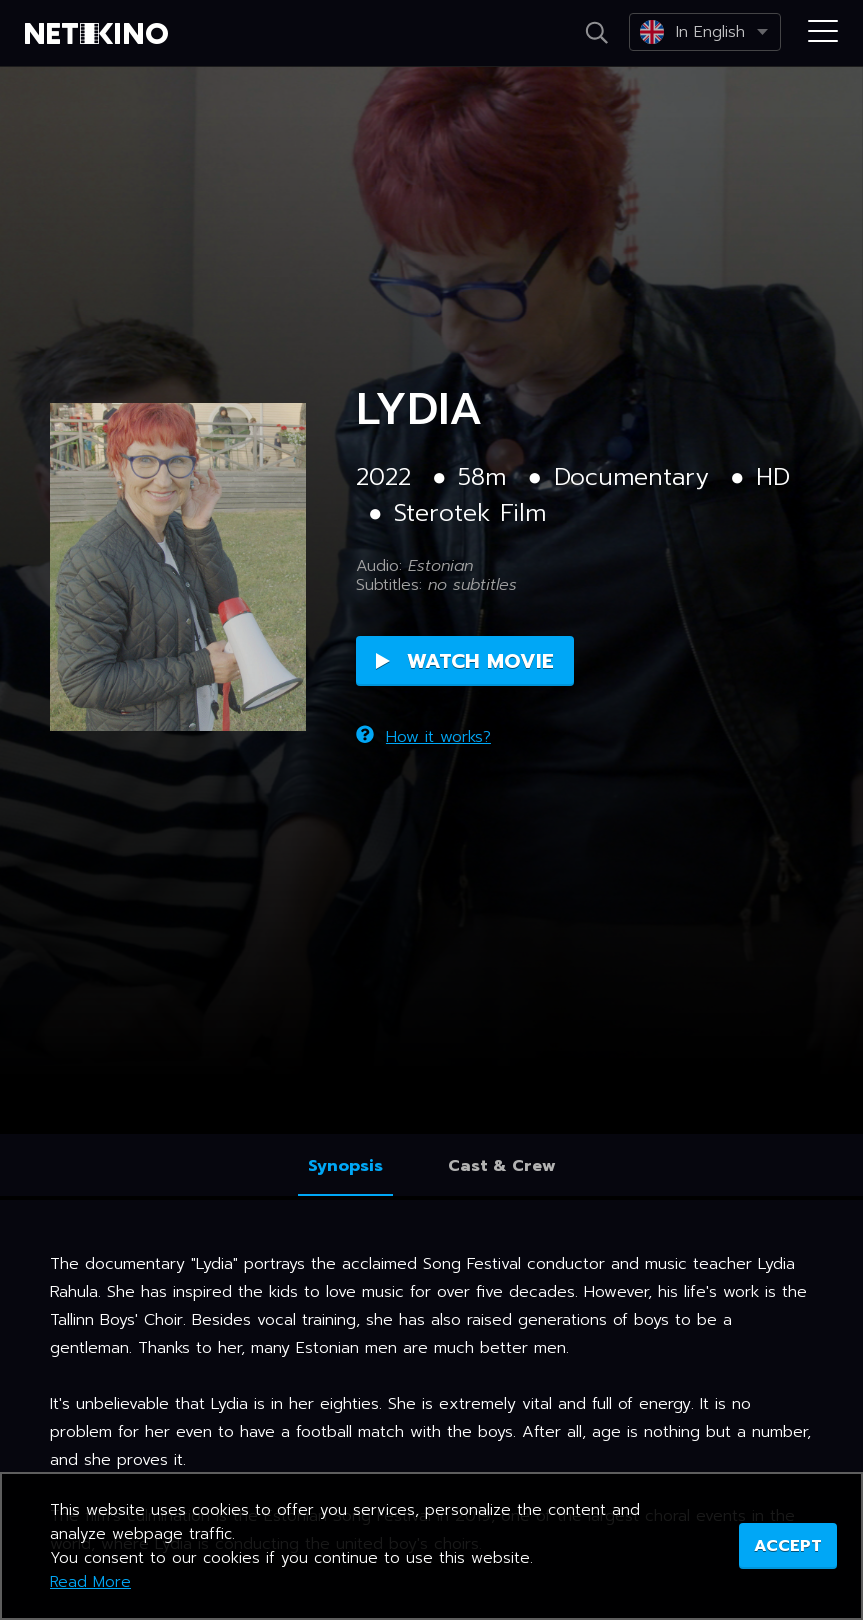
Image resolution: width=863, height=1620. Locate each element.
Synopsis (345, 1166)
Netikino (100, 34)
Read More (90, 1582)
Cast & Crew (502, 1166)
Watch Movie (465, 661)
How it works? (423, 737)
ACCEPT (788, 1546)
